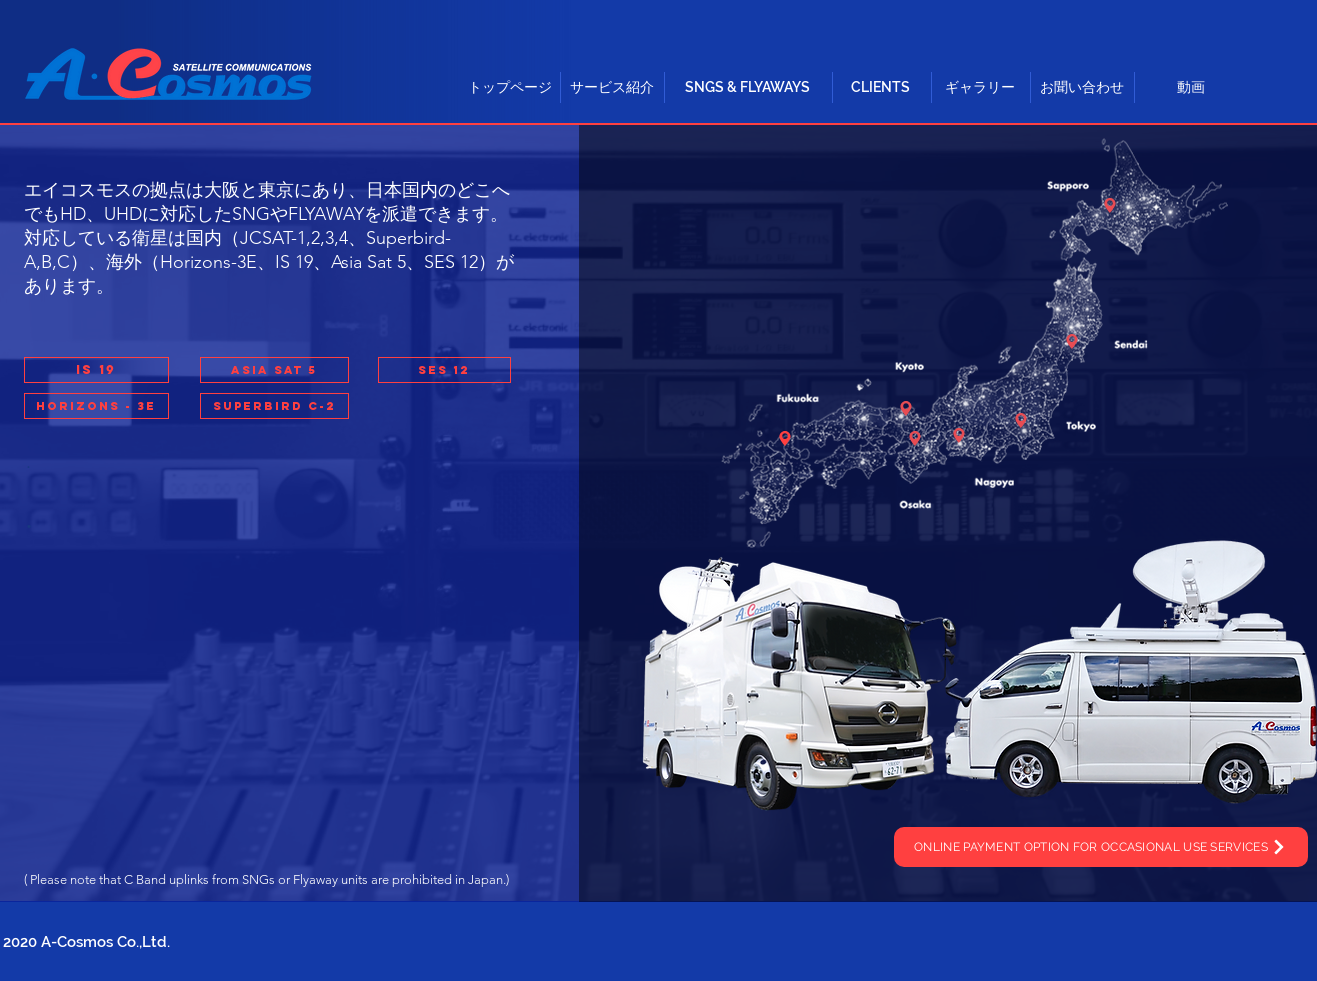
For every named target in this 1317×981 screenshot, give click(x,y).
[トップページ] (510, 87)
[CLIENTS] (881, 87)
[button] (274, 370)
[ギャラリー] (980, 87)
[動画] (1191, 87)
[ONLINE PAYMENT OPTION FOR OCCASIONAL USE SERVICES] (1101, 847)
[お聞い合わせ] (1082, 87)
